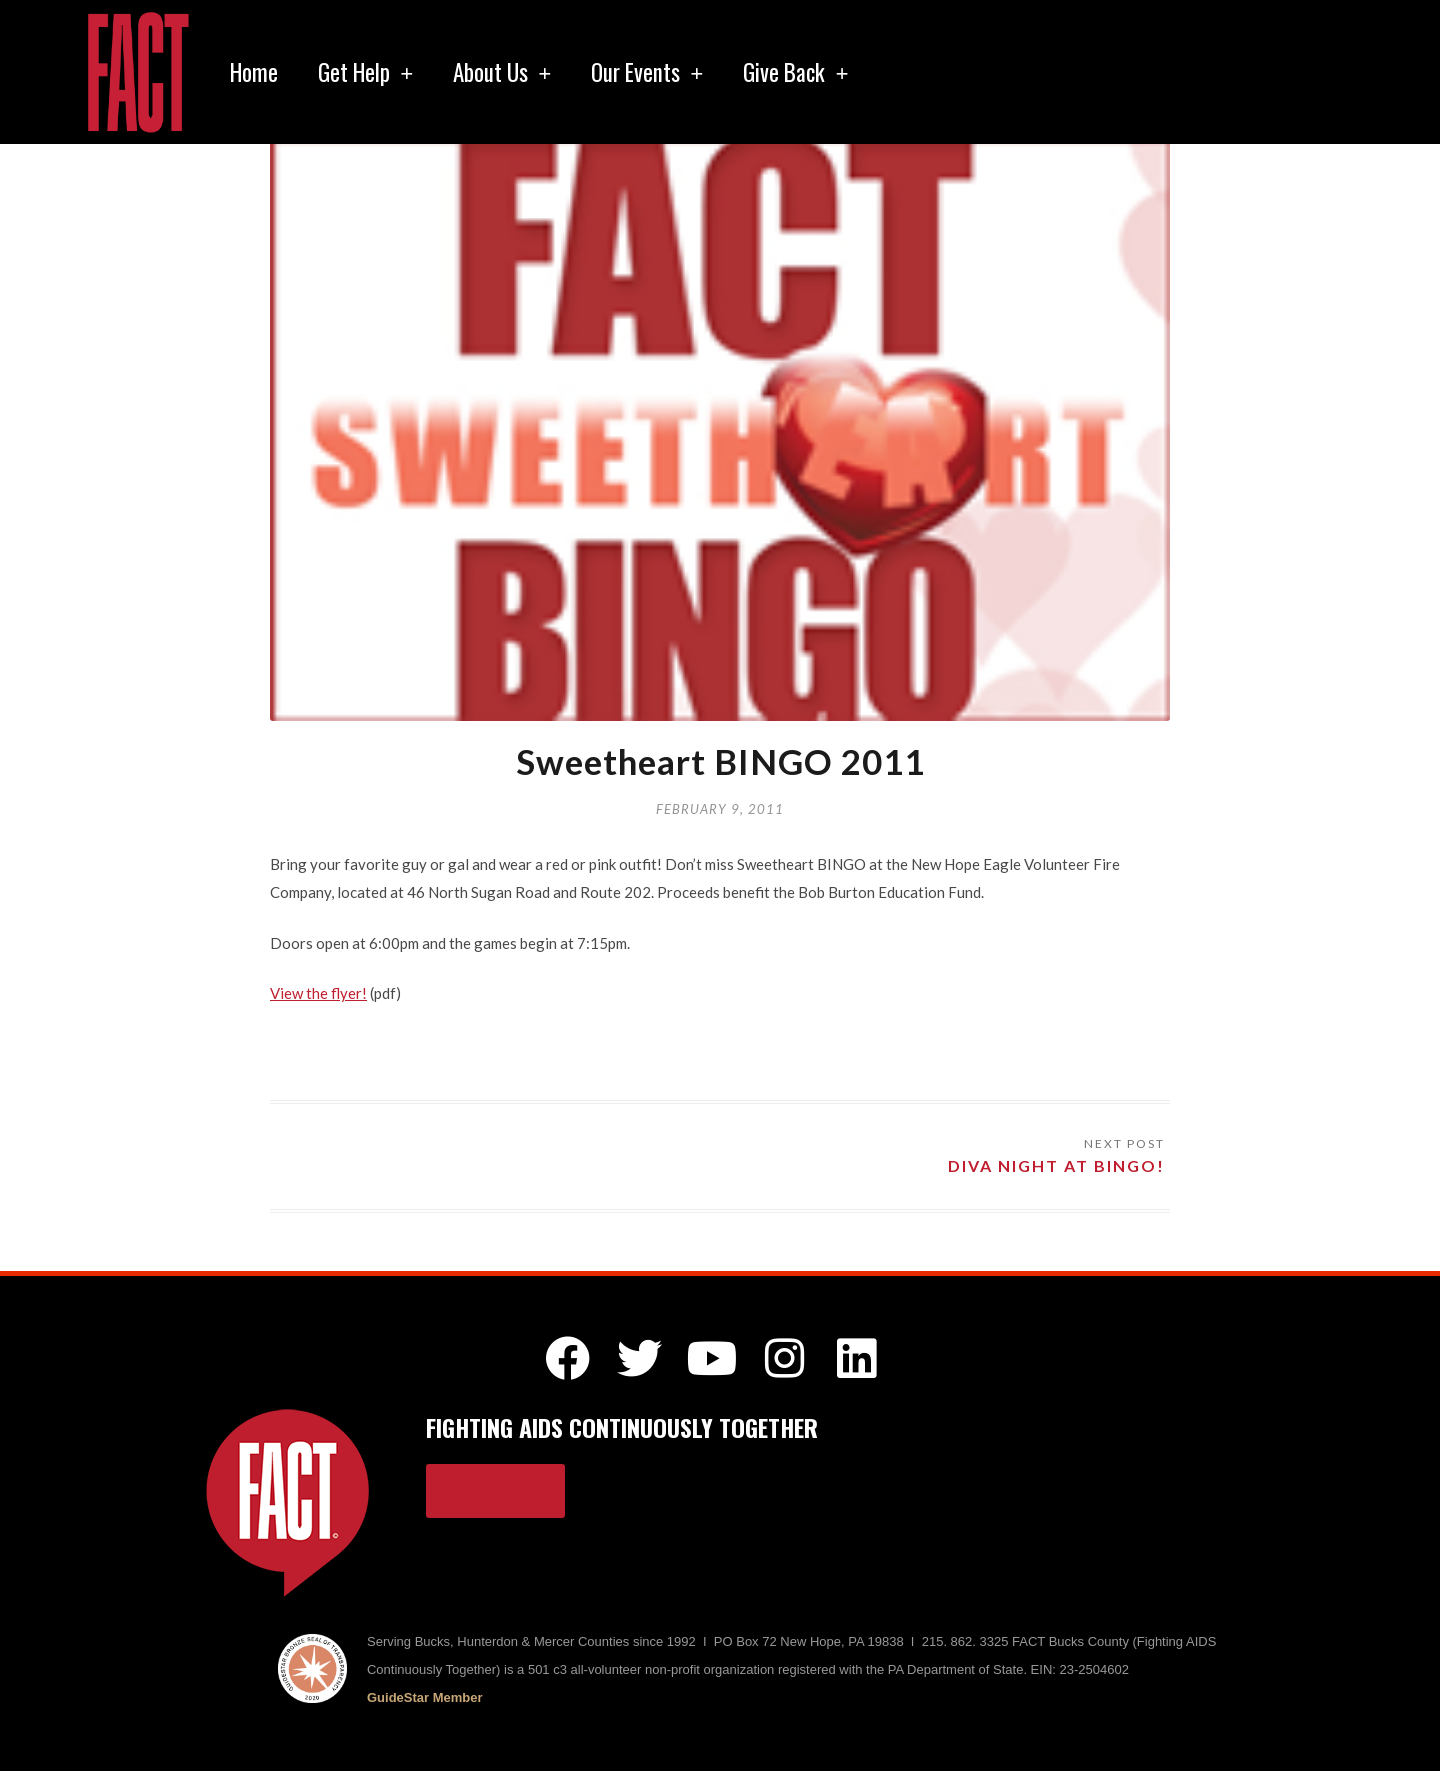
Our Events (647, 71)
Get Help (365, 71)
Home (254, 72)
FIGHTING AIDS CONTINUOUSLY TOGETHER (622, 1427)
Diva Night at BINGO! (1056, 1165)
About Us (502, 71)
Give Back (795, 71)
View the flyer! (318, 993)
